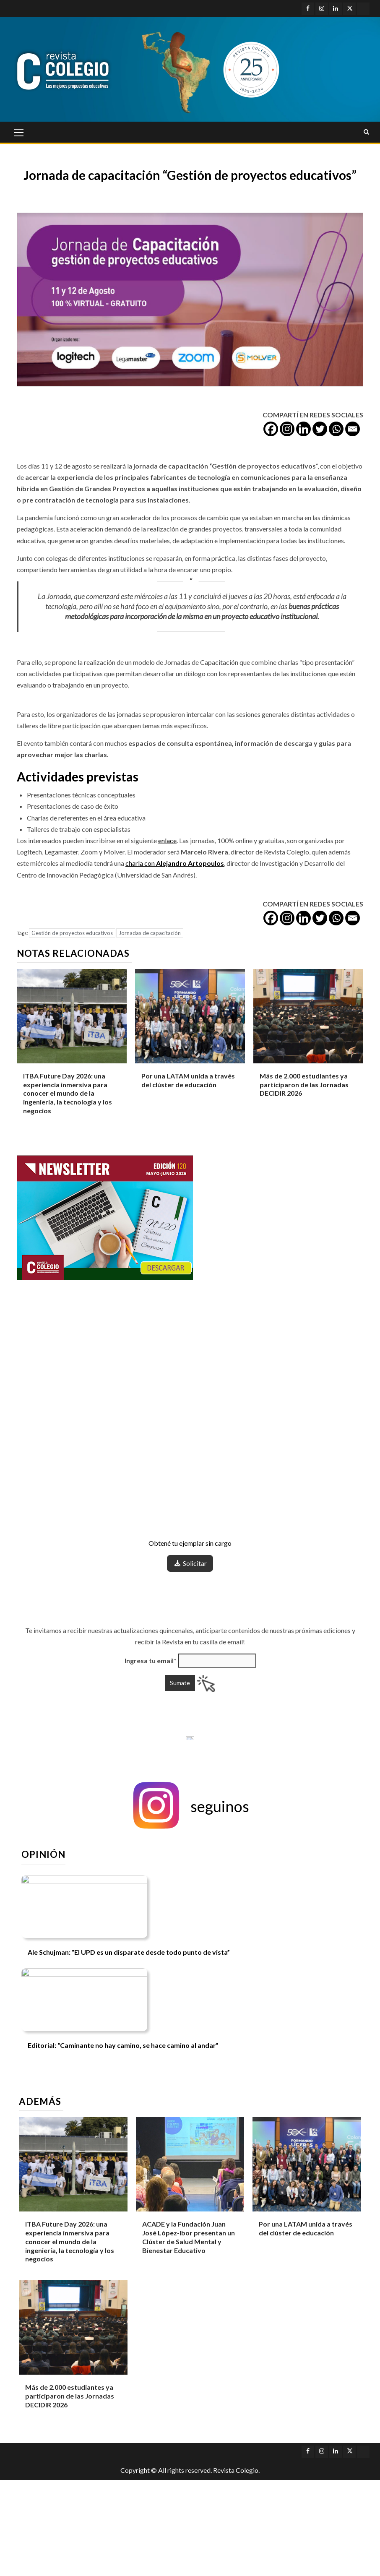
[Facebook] (270, 429)
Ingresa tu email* (151, 1660)
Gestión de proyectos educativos (72, 933)
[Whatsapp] (336, 429)
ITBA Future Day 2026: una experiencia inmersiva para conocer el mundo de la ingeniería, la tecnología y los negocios (67, 1093)
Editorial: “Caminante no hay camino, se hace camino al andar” (123, 2045)
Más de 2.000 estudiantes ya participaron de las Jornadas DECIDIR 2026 (304, 1084)
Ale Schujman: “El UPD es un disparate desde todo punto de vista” (129, 1952)
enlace (167, 840)
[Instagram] (287, 429)
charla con (174, 863)
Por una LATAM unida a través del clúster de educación (305, 2228)
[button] (190, 1806)
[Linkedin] (303, 429)
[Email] (352, 429)
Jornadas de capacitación (150, 933)
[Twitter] (319, 429)
